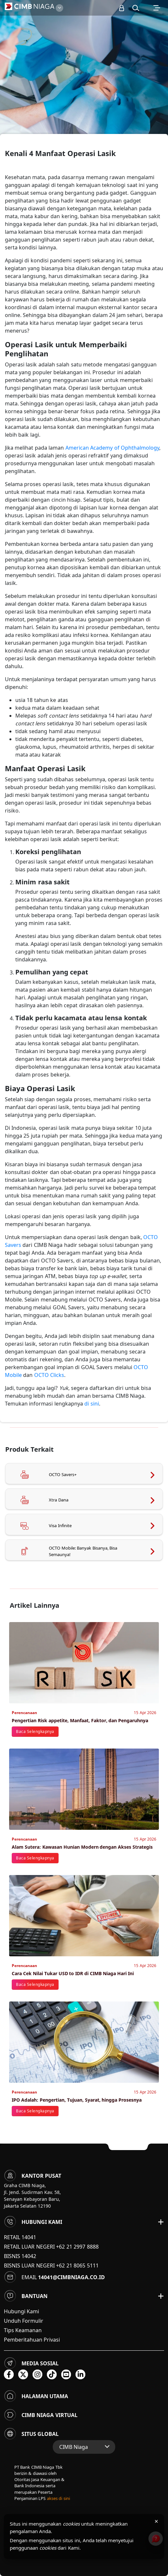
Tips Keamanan (23, 2330)
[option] (84, 84)
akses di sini (58, 2498)
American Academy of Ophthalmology (112, 447)
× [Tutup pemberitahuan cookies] (156, 2521)
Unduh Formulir (23, 2320)
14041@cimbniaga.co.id (71, 2277)
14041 (28, 2237)
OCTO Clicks (49, 1375)
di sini (91, 1403)
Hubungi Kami (21, 2311)
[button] (136, 8)
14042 (28, 2256)
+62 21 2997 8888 (77, 2246)
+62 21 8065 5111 (77, 2265)
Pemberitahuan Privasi (32, 2339)
